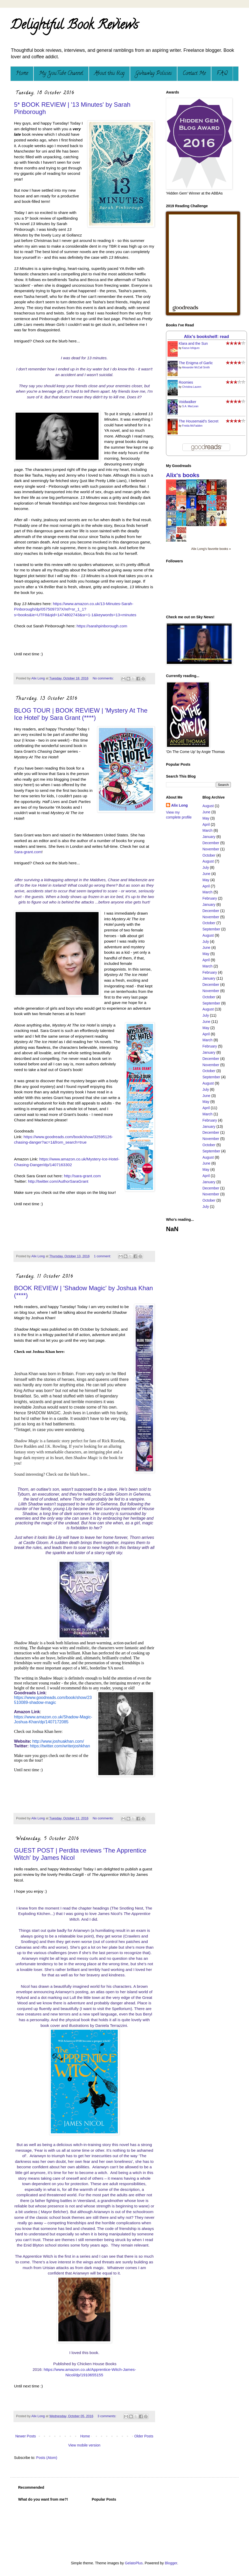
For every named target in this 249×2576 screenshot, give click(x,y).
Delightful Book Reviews (74, 26)
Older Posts (143, 2436)
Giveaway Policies (153, 74)
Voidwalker (187, 402)
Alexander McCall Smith (196, 367)
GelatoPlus (133, 2563)
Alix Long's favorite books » (211, 549)
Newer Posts (25, 2436)
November (211, 849)
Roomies (186, 382)
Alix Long (179, 805)
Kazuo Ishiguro (190, 348)
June (206, 812)
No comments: (104, 678)
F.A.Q (222, 74)
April (206, 824)
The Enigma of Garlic (196, 363)
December (211, 843)
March (208, 830)
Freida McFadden (192, 425)
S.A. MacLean (190, 406)
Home (22, 74)
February (210, 898)
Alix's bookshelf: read (206, 336)
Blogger (171, 2563)
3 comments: (107, 2416)
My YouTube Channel (61, 74)
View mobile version (84, 2445)
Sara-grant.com (28, 852)
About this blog (109, 74)
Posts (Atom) (46, 2458)
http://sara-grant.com (82, 1176)
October (209, 855)
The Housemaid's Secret (198, 421)
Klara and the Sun (193, 343)
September (211, 929)
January (209, 837)
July (206, 867)
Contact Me (194, 74)
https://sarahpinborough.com (102, 626)
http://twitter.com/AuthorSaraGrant (58, 1181)
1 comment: (103, 1256)
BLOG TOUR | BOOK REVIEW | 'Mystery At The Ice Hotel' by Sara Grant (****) (81, 714)
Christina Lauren (191, 386)
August (208, 806)
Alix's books (182, 475)
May (206, 818)
